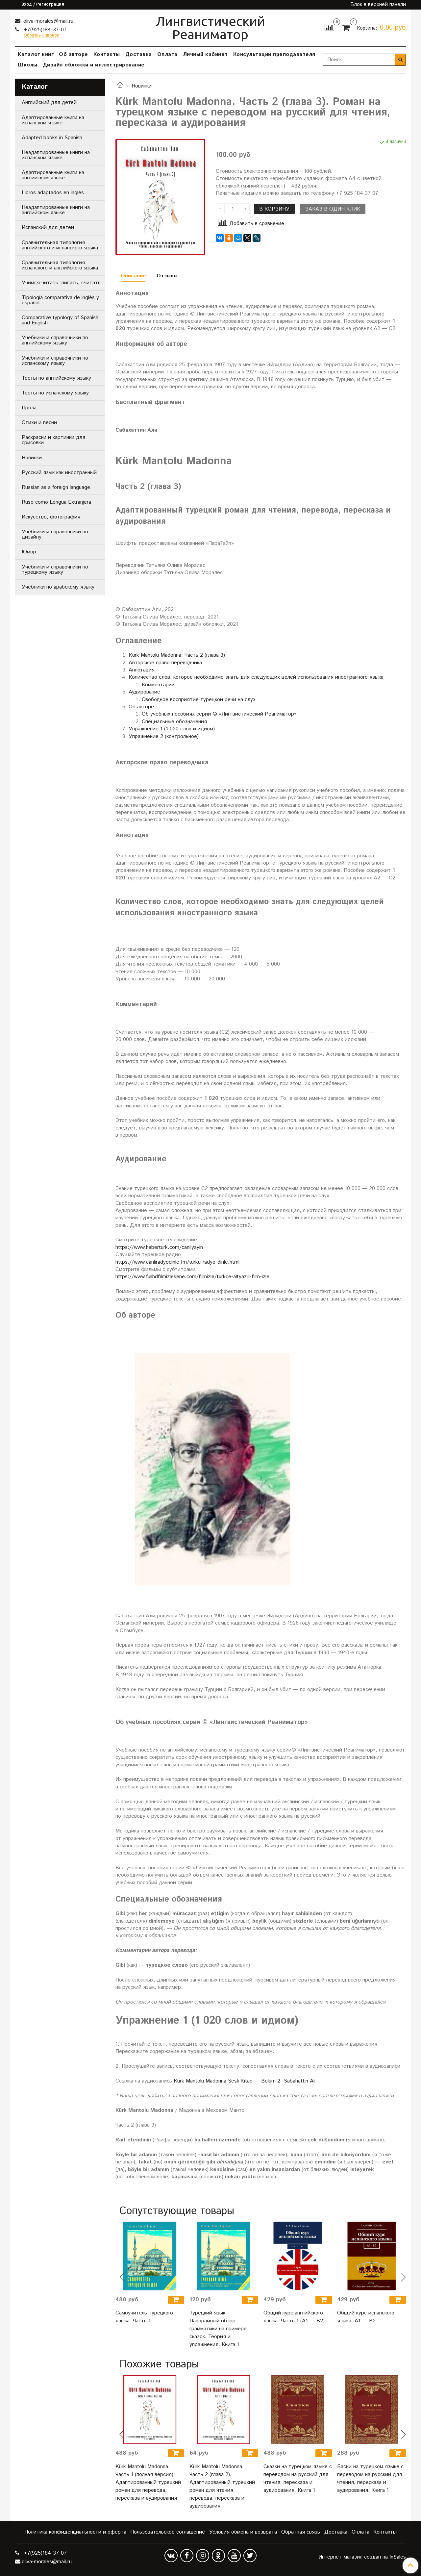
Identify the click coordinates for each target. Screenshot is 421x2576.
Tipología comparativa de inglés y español (60, 300)
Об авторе (73, 54)
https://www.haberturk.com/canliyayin (159, 1247)
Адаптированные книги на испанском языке (53, 120)
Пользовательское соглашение (167, 2532)
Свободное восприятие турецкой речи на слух (199, 699)
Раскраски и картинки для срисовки (53, 440)
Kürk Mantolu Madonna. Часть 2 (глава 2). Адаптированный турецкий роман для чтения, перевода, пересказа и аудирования (222, 2486)
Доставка (138, 54)
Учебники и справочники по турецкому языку (55, 569)
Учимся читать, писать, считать (61, 283)
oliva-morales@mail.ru (47, 21)
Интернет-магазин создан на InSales (362, 2557)
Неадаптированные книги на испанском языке (56, 155)
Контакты (106, 54)
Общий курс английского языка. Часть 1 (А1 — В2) (294, 2317)
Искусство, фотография (51, 517)
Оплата (167, 54)
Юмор (29, 552)
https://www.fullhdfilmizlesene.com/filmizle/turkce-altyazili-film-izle (192, 1276)
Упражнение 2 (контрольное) (164, 736)
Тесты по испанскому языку (55, 393)
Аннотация (142, 670)
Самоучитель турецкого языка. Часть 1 (144, 2317)
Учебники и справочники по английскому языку (55, 340)
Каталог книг (36, 54)
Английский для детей (49, 102)
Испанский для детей (48, 227)
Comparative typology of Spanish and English (60, 320)
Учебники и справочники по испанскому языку (55, 360)
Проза (29, 408)
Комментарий (158, 685)
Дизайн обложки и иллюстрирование (94, 65)
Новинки (142, 86)
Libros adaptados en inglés (53, 192)
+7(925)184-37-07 (44, 30)
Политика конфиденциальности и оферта (75, 2532)
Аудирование (144, 692)
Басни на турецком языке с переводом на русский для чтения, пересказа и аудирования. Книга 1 (370, 2478)
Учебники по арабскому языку (58, 587)
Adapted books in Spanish (52, 137)
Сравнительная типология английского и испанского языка (60, 245)
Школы (27, 65)
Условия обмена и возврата (243, 2532)
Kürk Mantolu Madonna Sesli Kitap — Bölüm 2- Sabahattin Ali (244, 2081)
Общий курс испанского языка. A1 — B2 (365, 2317)
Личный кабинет (205, 54)
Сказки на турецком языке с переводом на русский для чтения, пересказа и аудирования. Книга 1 (297, 2478)
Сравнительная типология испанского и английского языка (60, 265)
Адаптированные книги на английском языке (53, 175)
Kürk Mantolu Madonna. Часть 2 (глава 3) (177, 655)
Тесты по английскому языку (56, 378)
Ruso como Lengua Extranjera (56, 502)
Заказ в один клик (332, 209)
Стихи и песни (39, 422)
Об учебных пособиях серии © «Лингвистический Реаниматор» (219, 714)
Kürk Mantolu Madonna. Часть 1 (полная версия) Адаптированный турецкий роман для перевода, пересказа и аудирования (148, 2482)
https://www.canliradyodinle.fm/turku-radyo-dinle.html (177, 1262)
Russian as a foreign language (56, 487)
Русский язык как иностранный (59, 472)
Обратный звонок (41, 36)
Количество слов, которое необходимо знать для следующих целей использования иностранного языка (256, 677)
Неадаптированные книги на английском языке (56, 210)
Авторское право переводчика (165, 663)
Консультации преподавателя (274, 54)
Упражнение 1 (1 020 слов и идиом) (172, 729)
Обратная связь (300, 2532)
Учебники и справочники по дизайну (55, 534)
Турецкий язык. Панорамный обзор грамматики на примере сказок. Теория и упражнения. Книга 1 (218, 2328)
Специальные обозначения (174, 721)
